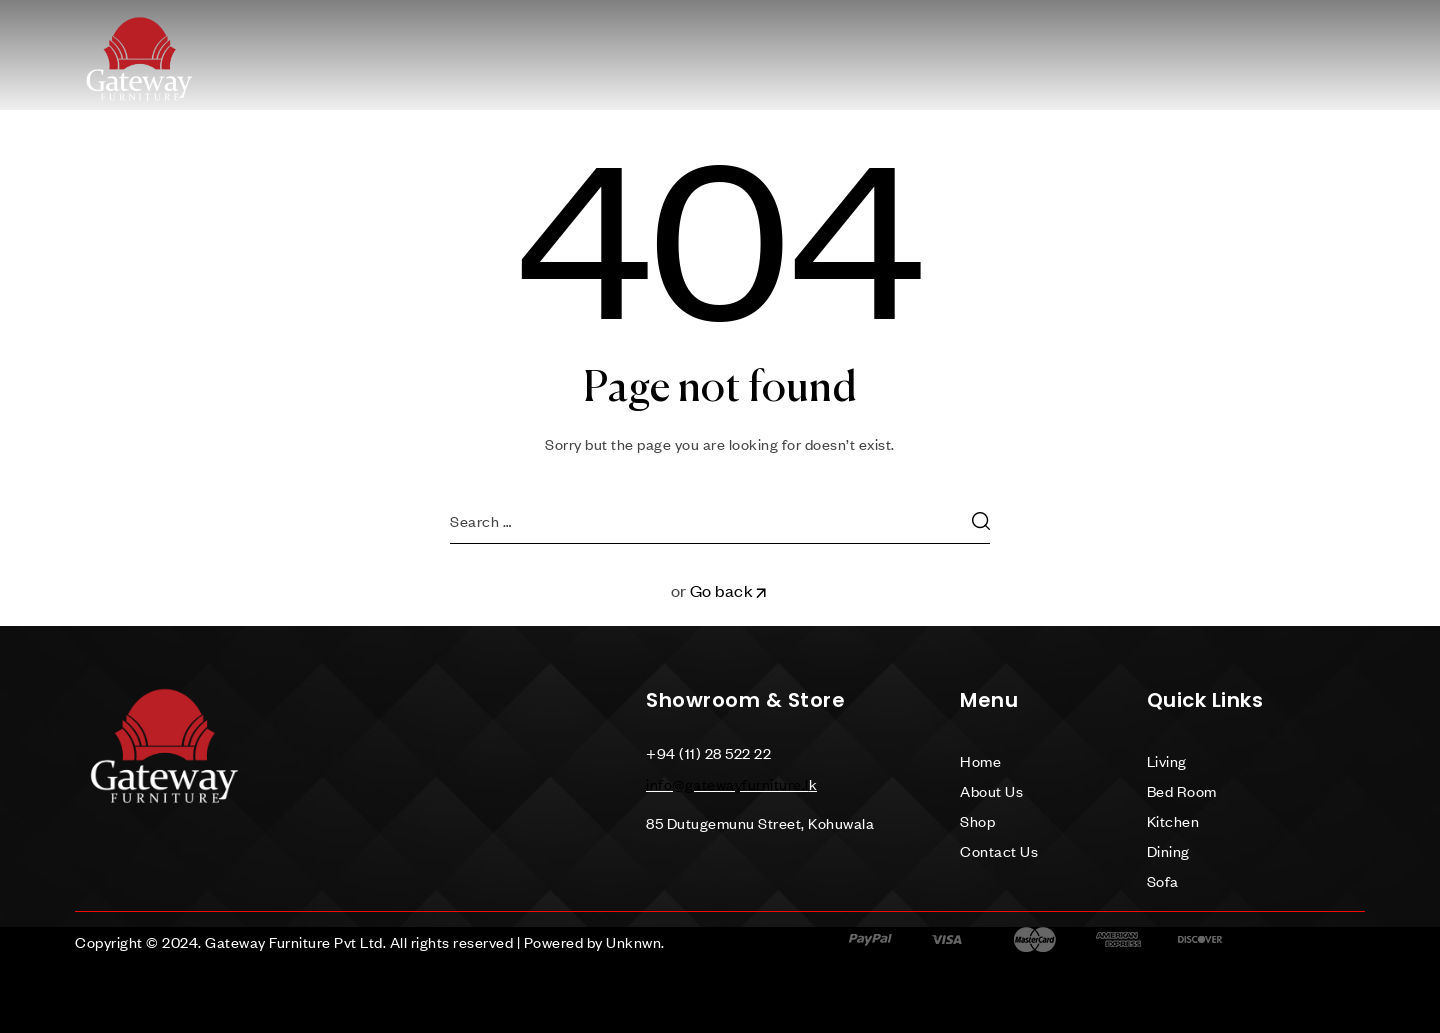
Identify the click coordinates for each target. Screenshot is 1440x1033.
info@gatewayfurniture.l (727, 784)
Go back (730, 590)
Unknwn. (635, 942)
